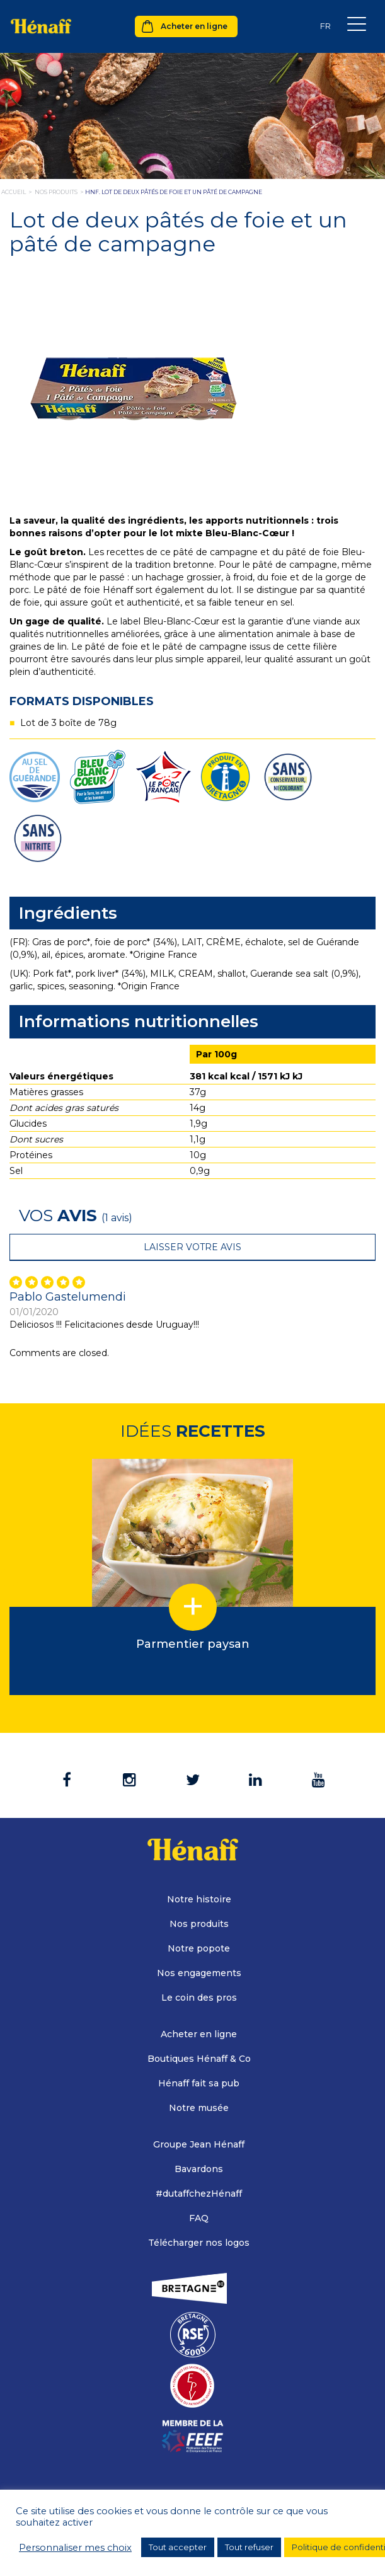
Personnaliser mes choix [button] (75, 2547)
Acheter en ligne (194, 26)
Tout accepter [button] (178, 2547)
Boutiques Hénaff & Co (199, 2058)
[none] (325, 26)
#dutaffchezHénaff (199, 2193)
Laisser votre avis (192, 1247)
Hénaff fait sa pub (198, 2083)
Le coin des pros (199, 1997)
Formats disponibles (81, 701)
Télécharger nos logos (199, 2242)
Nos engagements (199, 1973)
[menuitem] (325, 26)
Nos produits (199, 1923)
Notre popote (199, 1948)
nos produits (56, 191)
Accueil (13, 191)
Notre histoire (199, 1899)
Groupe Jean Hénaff (198, 2144)
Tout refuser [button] (249, 2547)
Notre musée (199, 2107)
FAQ (199, 2218)
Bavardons (199, 2169)
